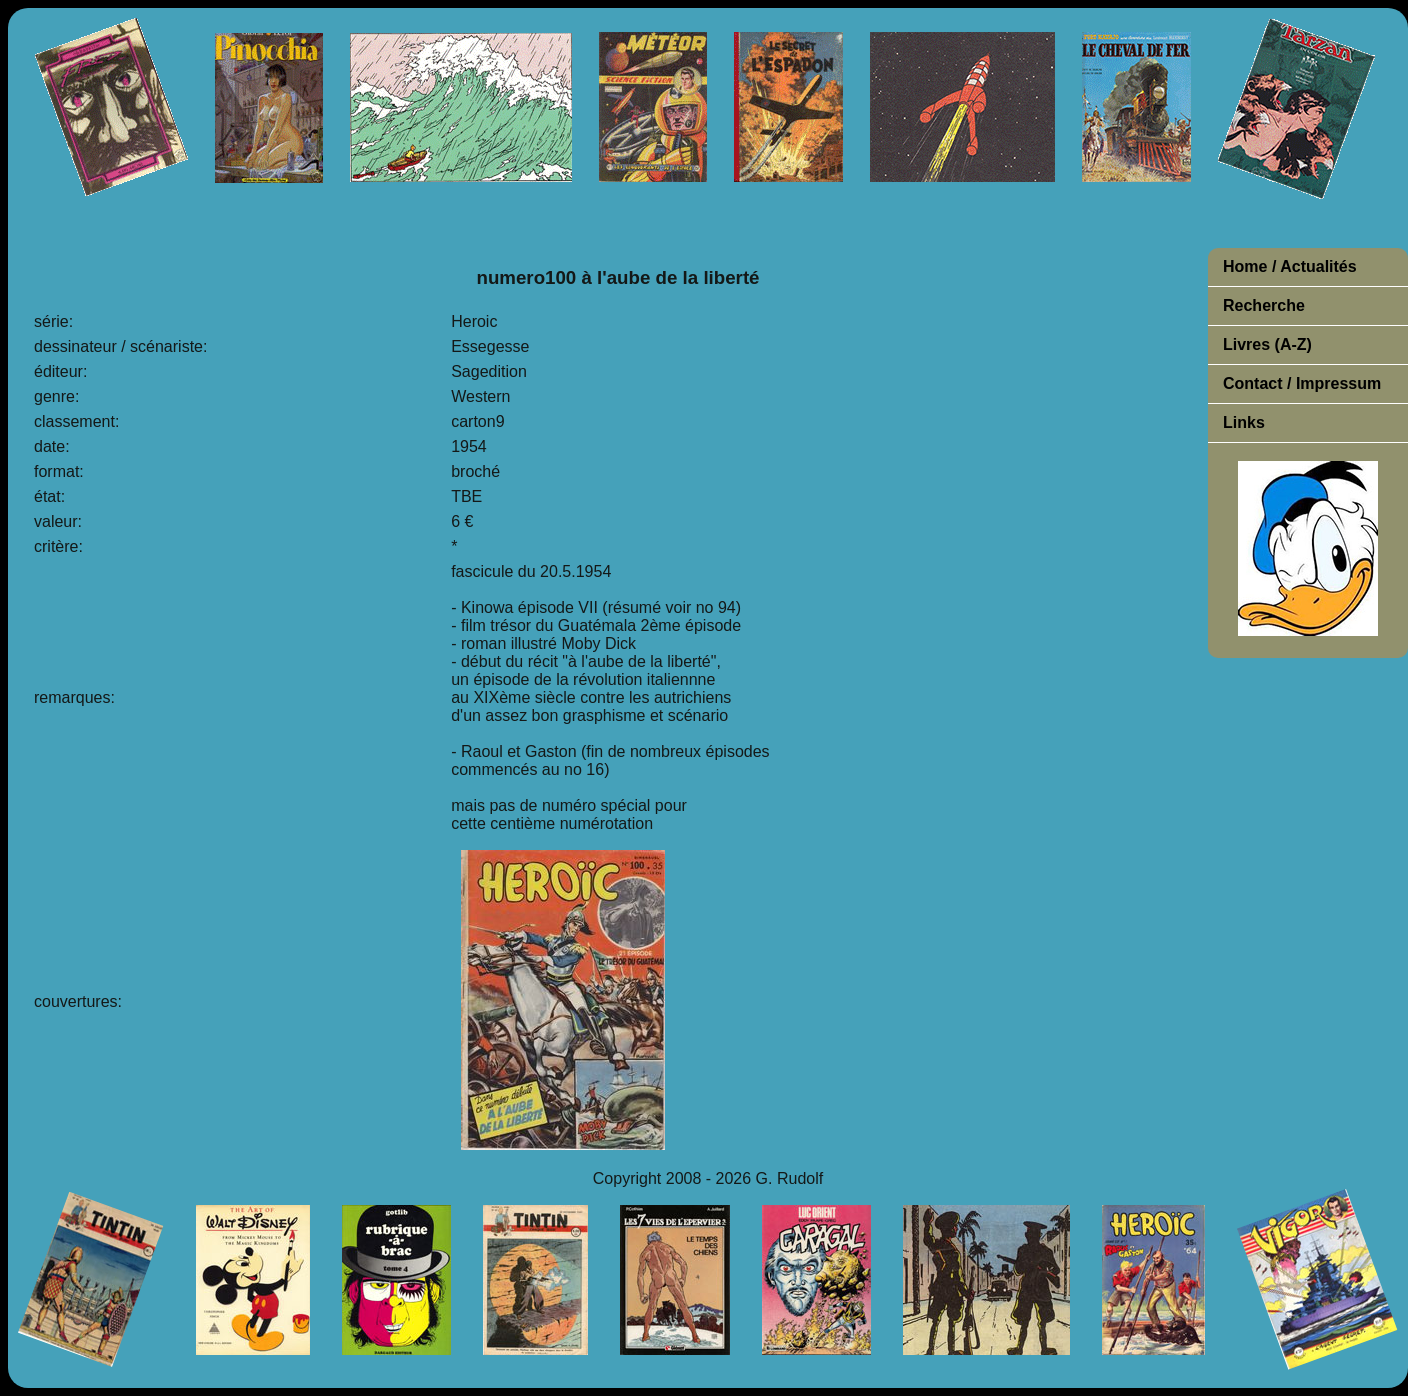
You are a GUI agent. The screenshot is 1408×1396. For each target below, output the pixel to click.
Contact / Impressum (1302, 383)
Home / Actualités (1290, 266)
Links (1244, 422)
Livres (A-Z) (1267, 344)
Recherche (1264, 305)
